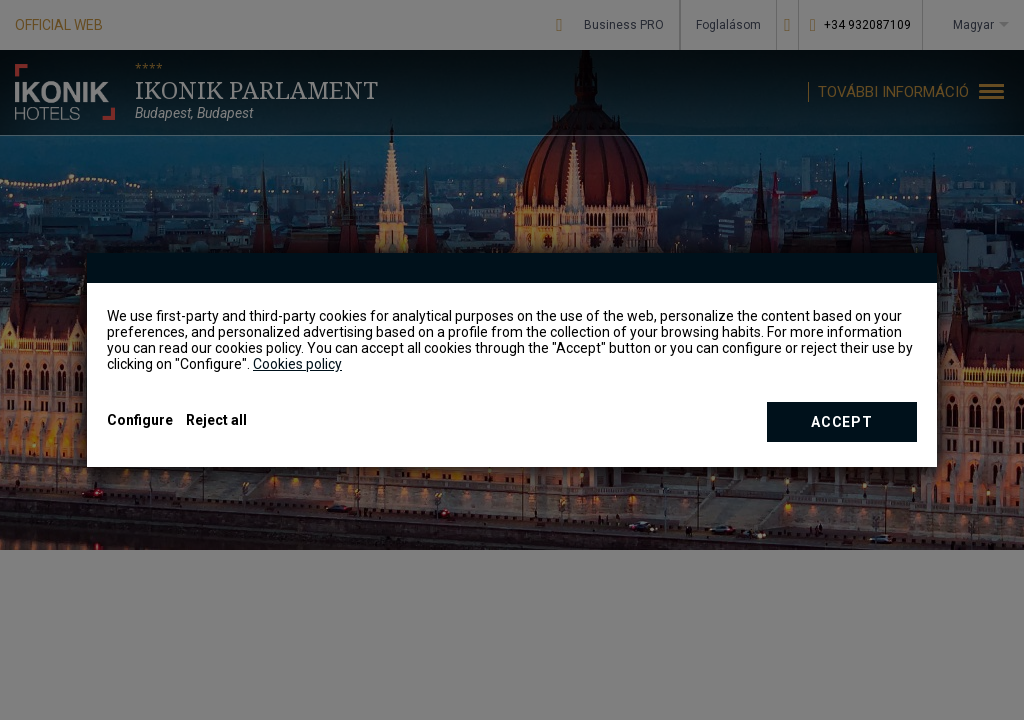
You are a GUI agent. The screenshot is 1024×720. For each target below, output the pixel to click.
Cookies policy (297, 364)
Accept (841, 422)
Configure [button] (140, 420)
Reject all (216, 420)
